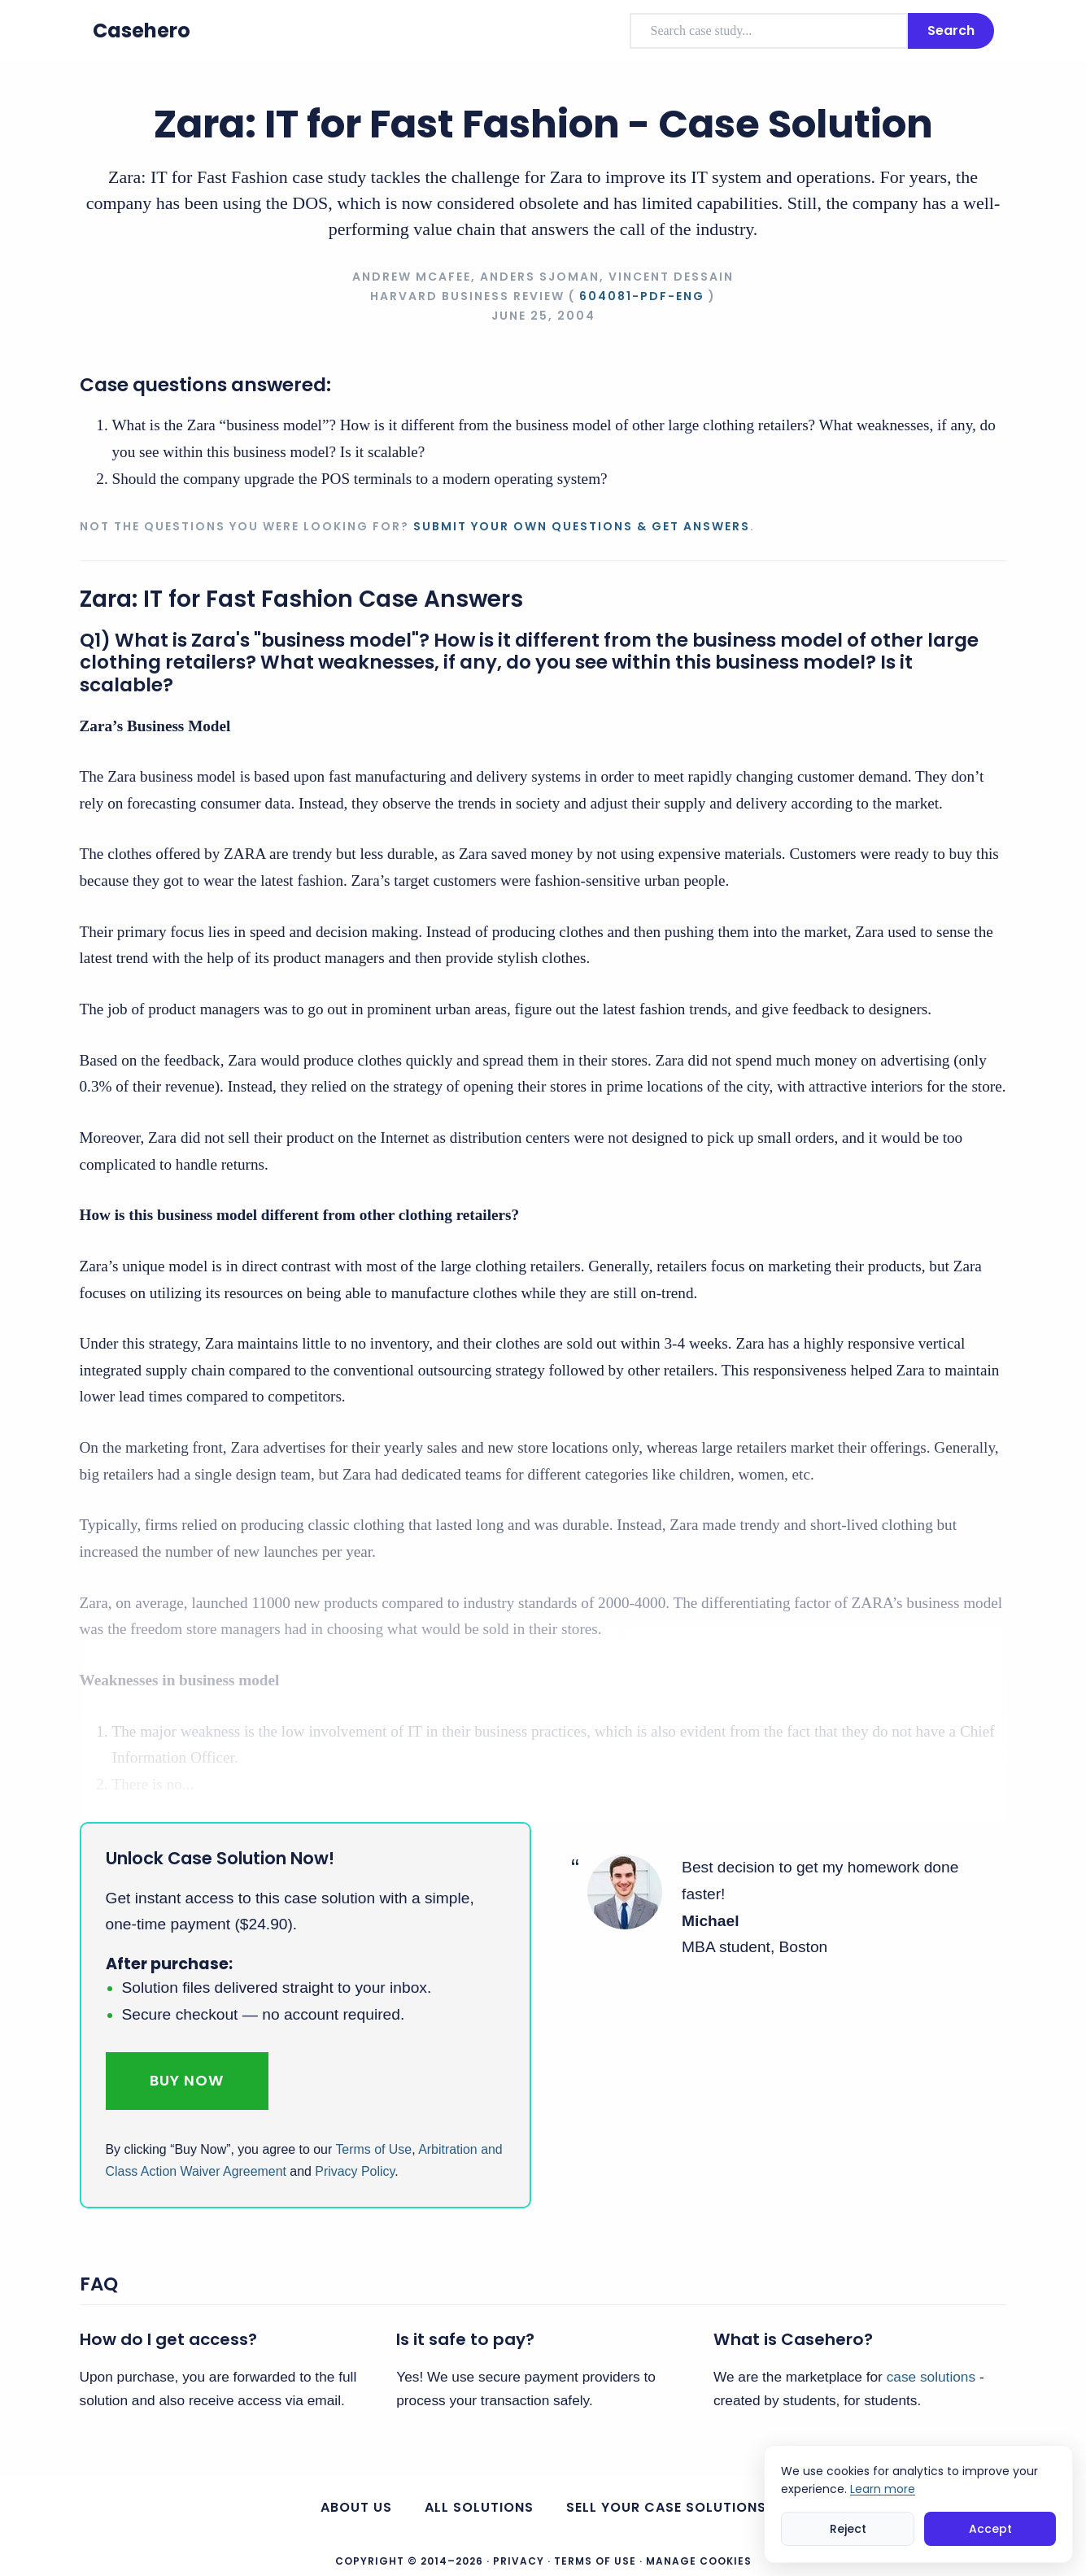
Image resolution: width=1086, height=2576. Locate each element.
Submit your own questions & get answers (581, 526)
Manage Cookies (699, 2561)
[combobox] (769, 31)
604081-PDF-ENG (641, 296)
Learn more (882, 2489)
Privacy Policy (355, 2171)
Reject (848, 2529)
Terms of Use (373, 2149)
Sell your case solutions (666, 2507)
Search (951, 30)
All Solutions (479, 2507)
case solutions (931, 2377)
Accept (990, 2529)
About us (356, 2507)
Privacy (518, 2561)
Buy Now (187, 2080)
